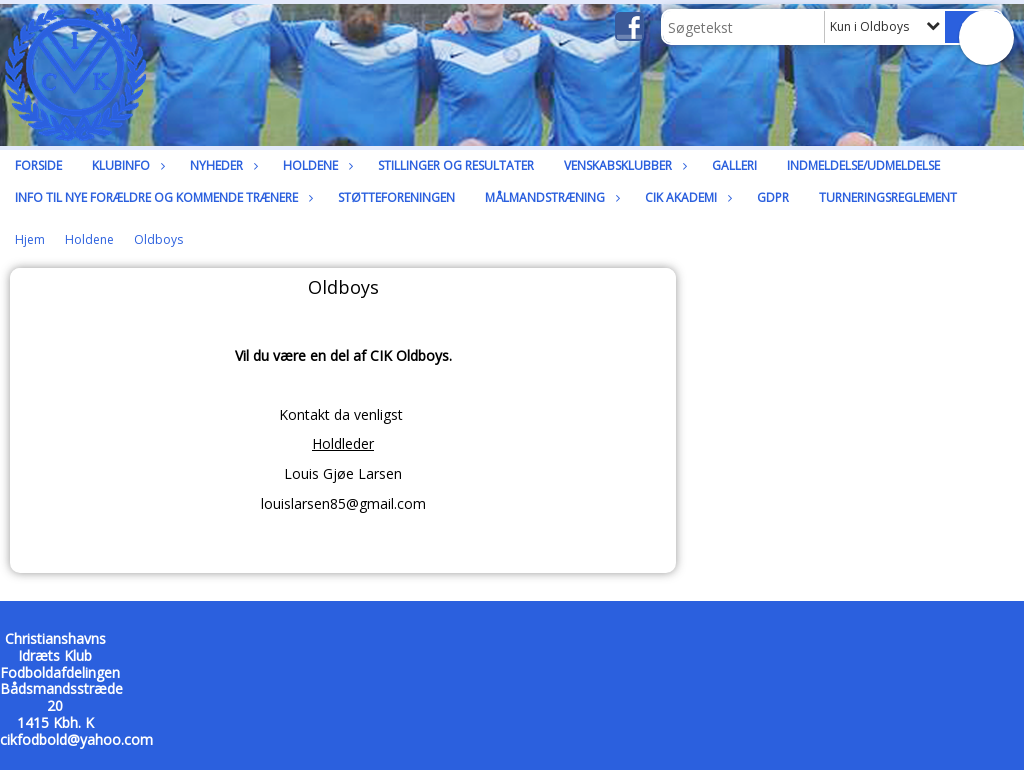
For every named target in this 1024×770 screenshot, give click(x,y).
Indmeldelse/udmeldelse (863, 165)
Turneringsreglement (888, 197)
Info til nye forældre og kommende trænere (161, 197)
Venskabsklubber (623, 165)
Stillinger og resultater (456, 165)
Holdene (315, 165)
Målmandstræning (550, 197)
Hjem (30, 239)
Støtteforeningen (396, 197)
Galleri (734, 165)
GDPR (773, 197)
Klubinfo (126, 165)
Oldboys (158, 239)
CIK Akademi (686, 197)
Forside (38, 165)
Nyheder (221, 165)
